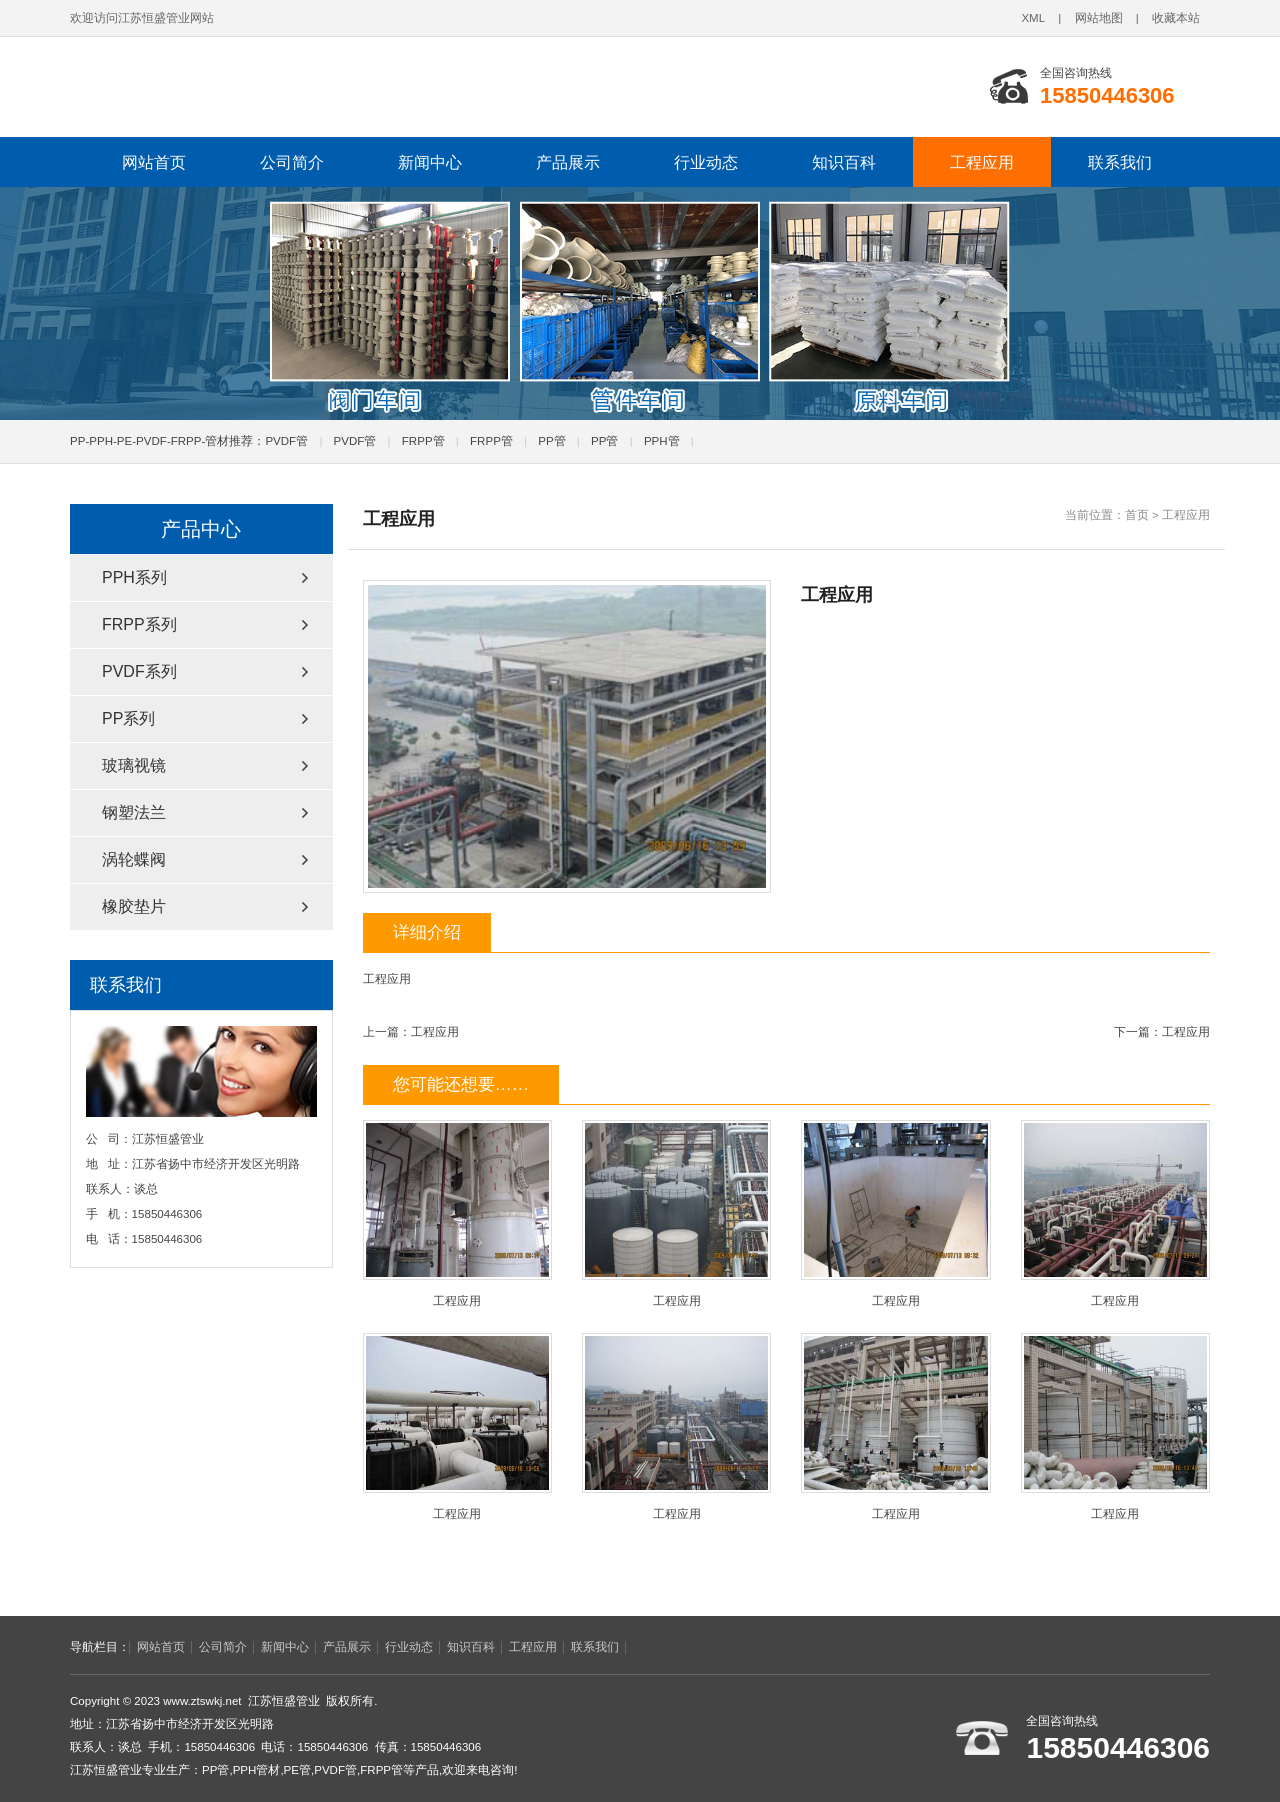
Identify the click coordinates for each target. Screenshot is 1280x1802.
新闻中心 (430, 162)
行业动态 (706, 162)
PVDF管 (286, 441)
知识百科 (844, 162)
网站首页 (154, 162)
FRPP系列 (139, 624)
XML (1033, 18)
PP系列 (128, 718)
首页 (1137, 515)
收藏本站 (1176, 18)
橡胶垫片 (134, 906)
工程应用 (982, 162)
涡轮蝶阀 (134, 859)
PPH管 (662, 441)
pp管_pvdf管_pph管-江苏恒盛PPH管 (345, 87)
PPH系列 (134, 577)
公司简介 (292, 162)
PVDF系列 (139, 671)
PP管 (551, 441)
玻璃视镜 (134, 765)
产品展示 (568, 162)
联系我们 (1120, 162)
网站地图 (1099, 18)
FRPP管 (423, 441)
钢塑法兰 (134, 812)
